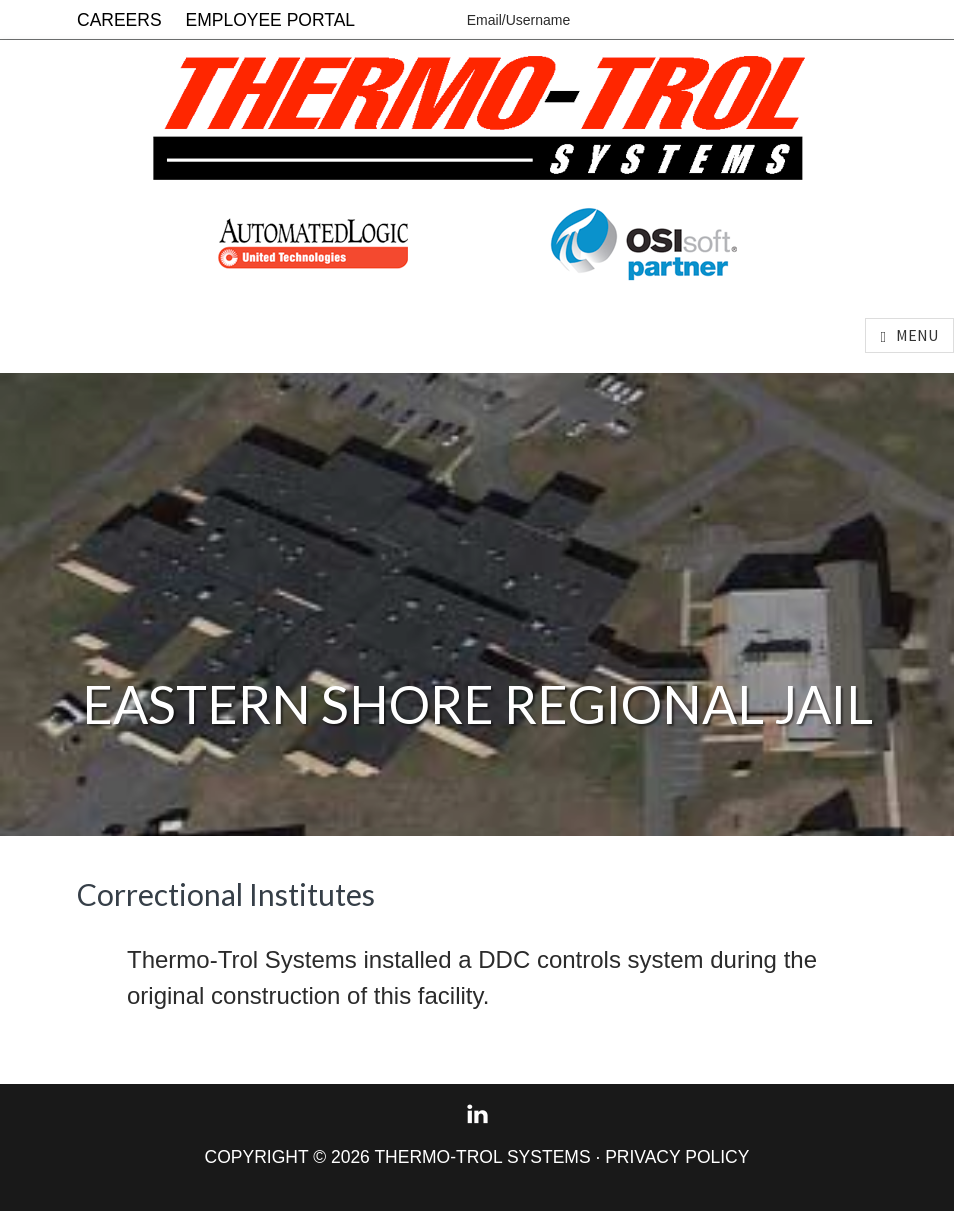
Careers (119, 20)
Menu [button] (917, 335)
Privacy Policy (677, 1157)
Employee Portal (271, 20)
